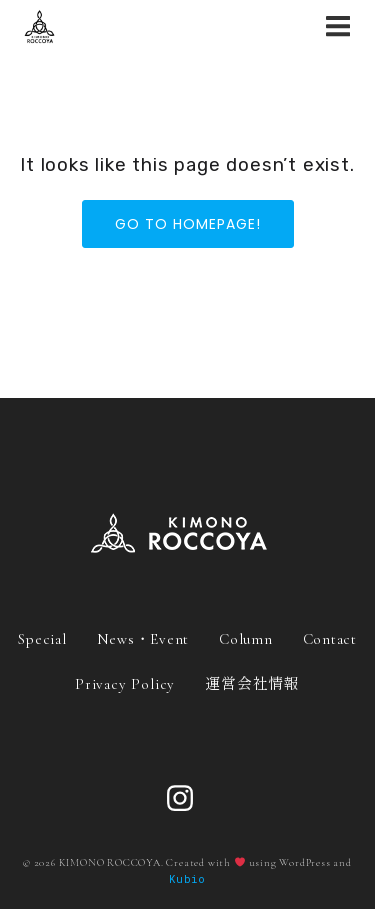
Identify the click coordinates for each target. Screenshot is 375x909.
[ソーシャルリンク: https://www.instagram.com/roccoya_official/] (187, 799)
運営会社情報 (252, 682)
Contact (330, 639)
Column (246, 639)
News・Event (143, 639)
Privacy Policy (125, 684)
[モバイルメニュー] (338, 27)
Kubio (187, 879)
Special (42, 639)
